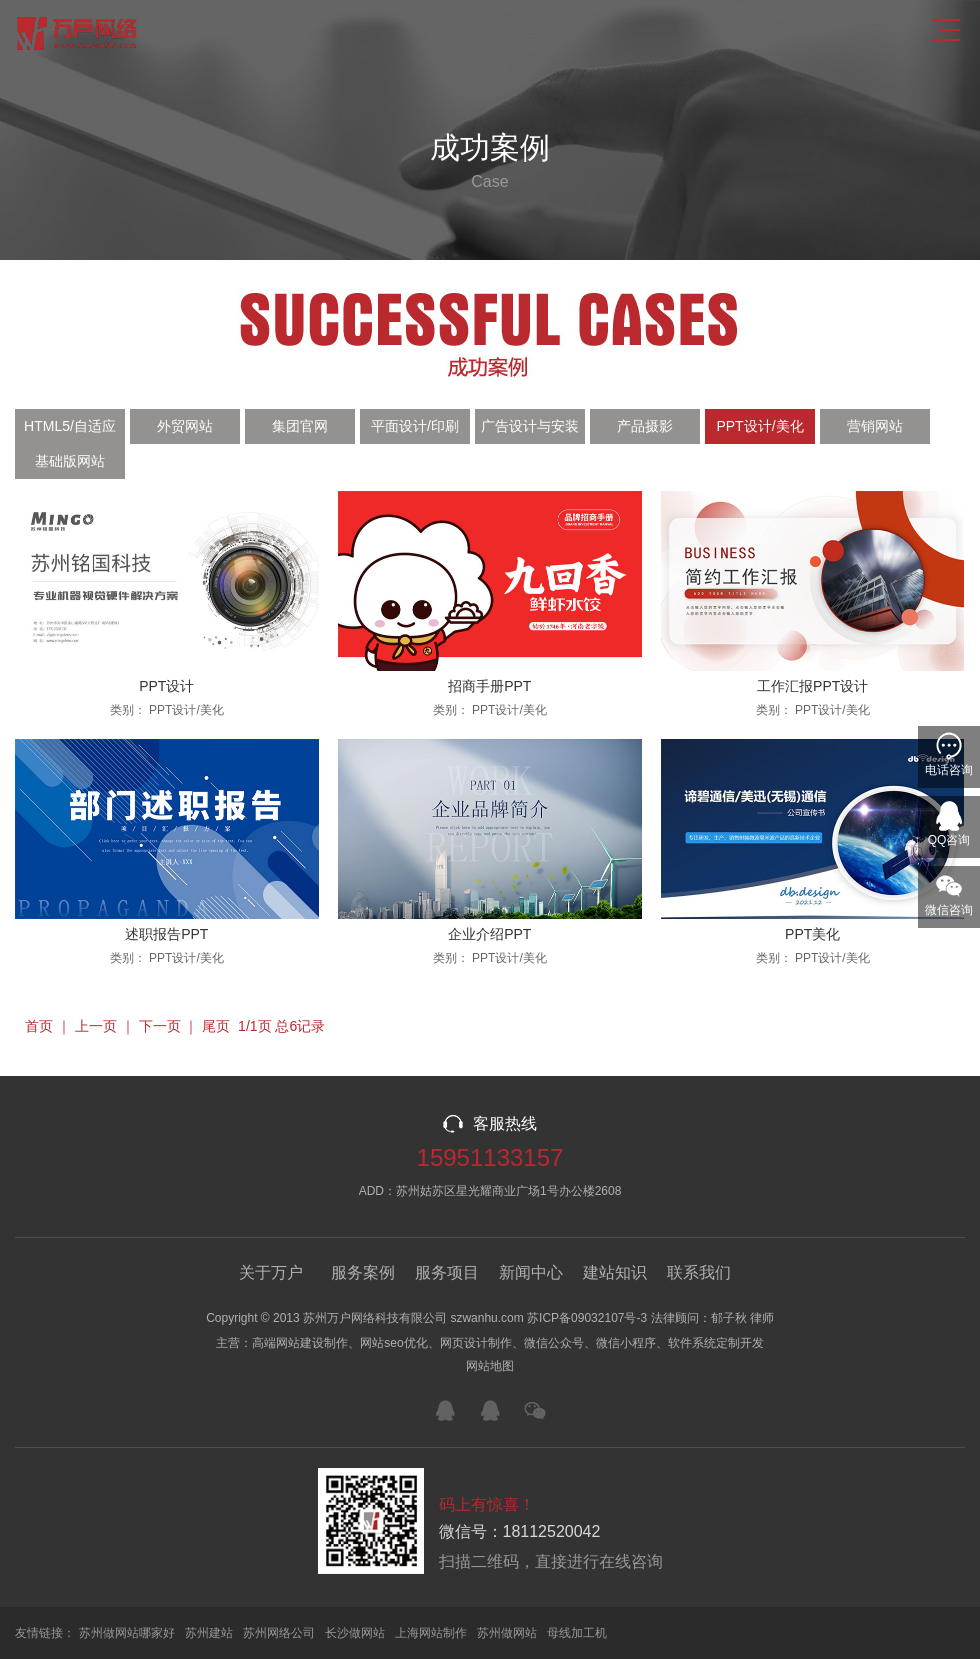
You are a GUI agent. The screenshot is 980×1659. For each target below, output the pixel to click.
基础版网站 (70, 461)
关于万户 (271, 1272)
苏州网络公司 (279, 1633)
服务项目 (447, 1272)
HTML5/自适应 (70, 426)
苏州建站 (209, 1633)
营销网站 (875, 426)
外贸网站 (185, 426)
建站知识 (615, 1272)
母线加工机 (577, 1633)
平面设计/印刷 (415, 426)
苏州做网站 (507, 1633)
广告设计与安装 (530, 426)
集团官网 (300, 426)
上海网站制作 (431, 1633)
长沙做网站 (355, 1633)
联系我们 (699, 1272)
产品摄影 (645, 426)
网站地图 (490, 1366)
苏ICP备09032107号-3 (587, 1318)
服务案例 (363, 1272)
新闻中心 (531, 1272)
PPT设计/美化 (759, 426)
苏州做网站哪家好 (127, 1633)
